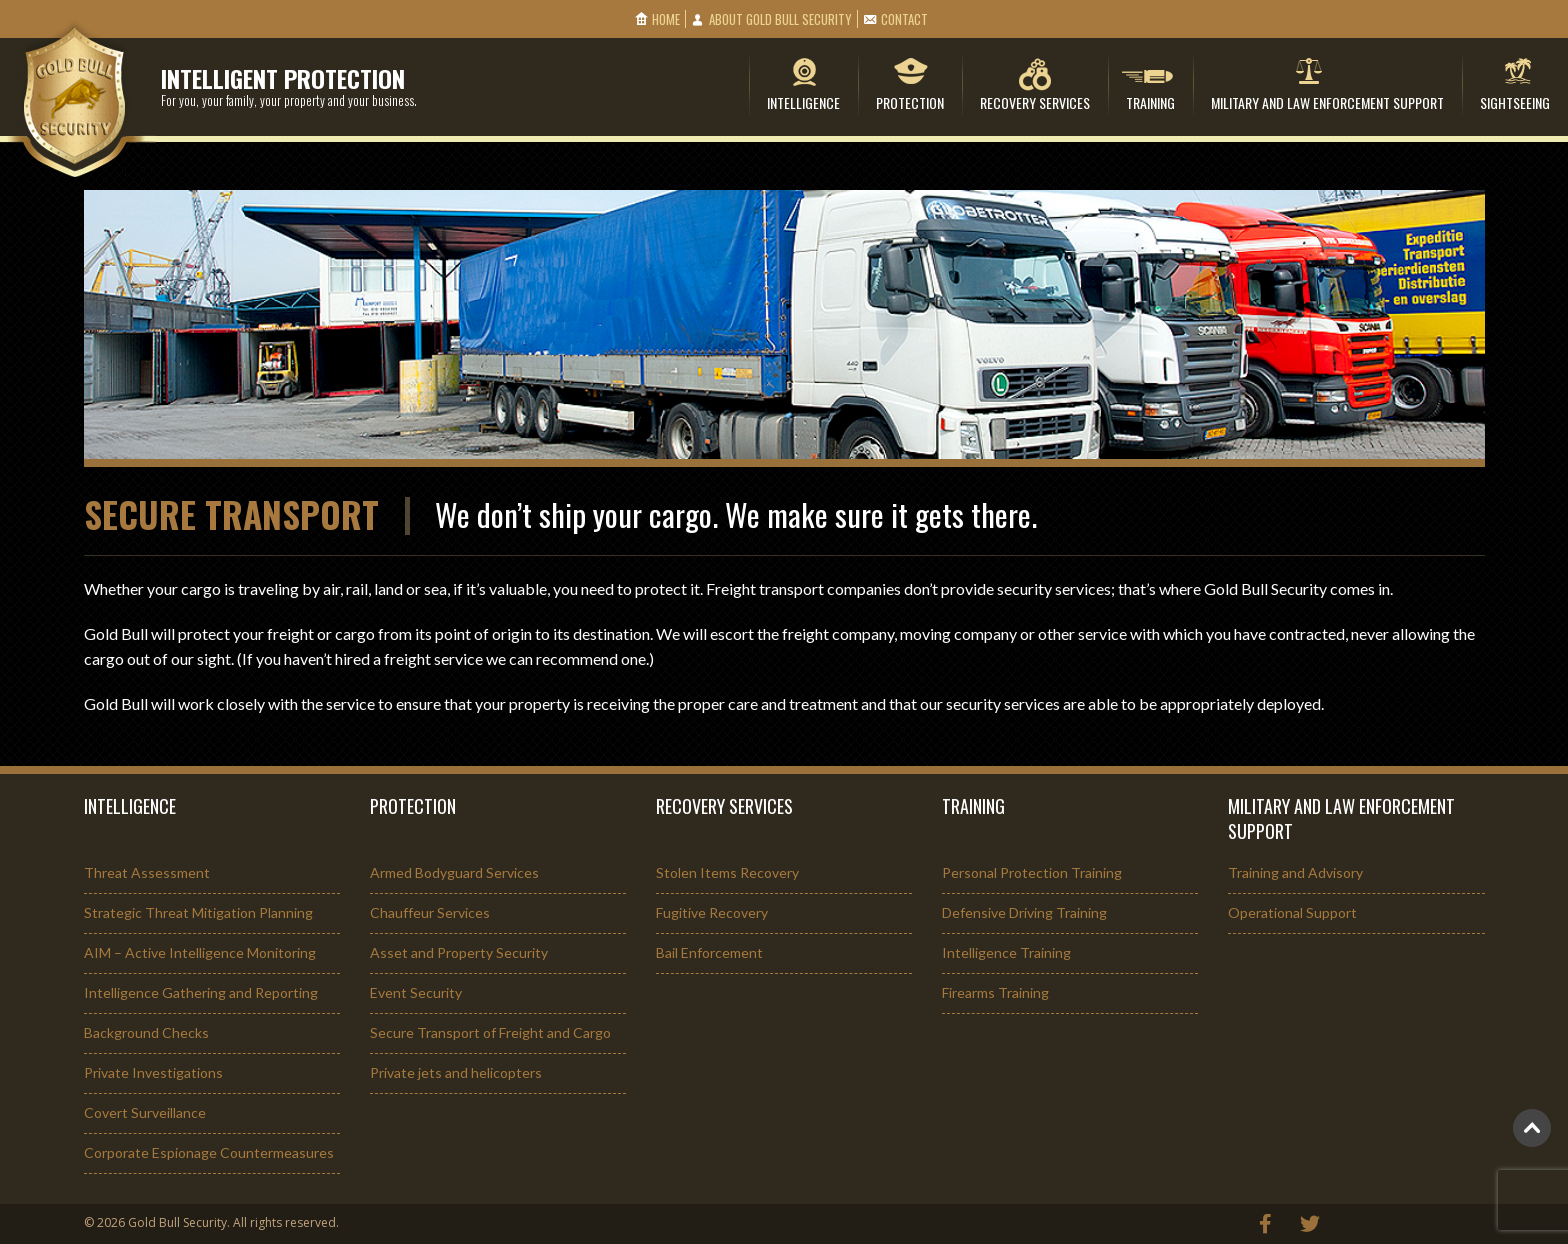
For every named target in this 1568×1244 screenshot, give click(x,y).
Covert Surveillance (145, 1112)
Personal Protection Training (1032, 872)
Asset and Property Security (459, 952)
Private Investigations (153, 1072)
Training (1150, 102)
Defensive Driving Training (1024, 912)
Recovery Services (1035, 102)
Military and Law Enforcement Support (1327, 102)
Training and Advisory (1295, 872)
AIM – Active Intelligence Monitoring (200, 952)
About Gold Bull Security (780, 19)
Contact (904, 19)
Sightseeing (1515, 102)
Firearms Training (995, 992)
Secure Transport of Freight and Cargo (490, 1032)
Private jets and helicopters (456, 1072)
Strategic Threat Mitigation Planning (198, 912)
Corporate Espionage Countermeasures (209, 1152)
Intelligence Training (1006, 952)
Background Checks (146, 1032)
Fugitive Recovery (712, 912)
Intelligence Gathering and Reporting (201, 992)
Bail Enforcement (709, 952)
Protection (910, 102)
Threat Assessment (147, 872)
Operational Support (1292, 912)
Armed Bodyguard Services (454, 872)
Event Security (416, 992)
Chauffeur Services (430, 912)
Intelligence (803, 102)
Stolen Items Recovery (727, 872)
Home (666, 19)
